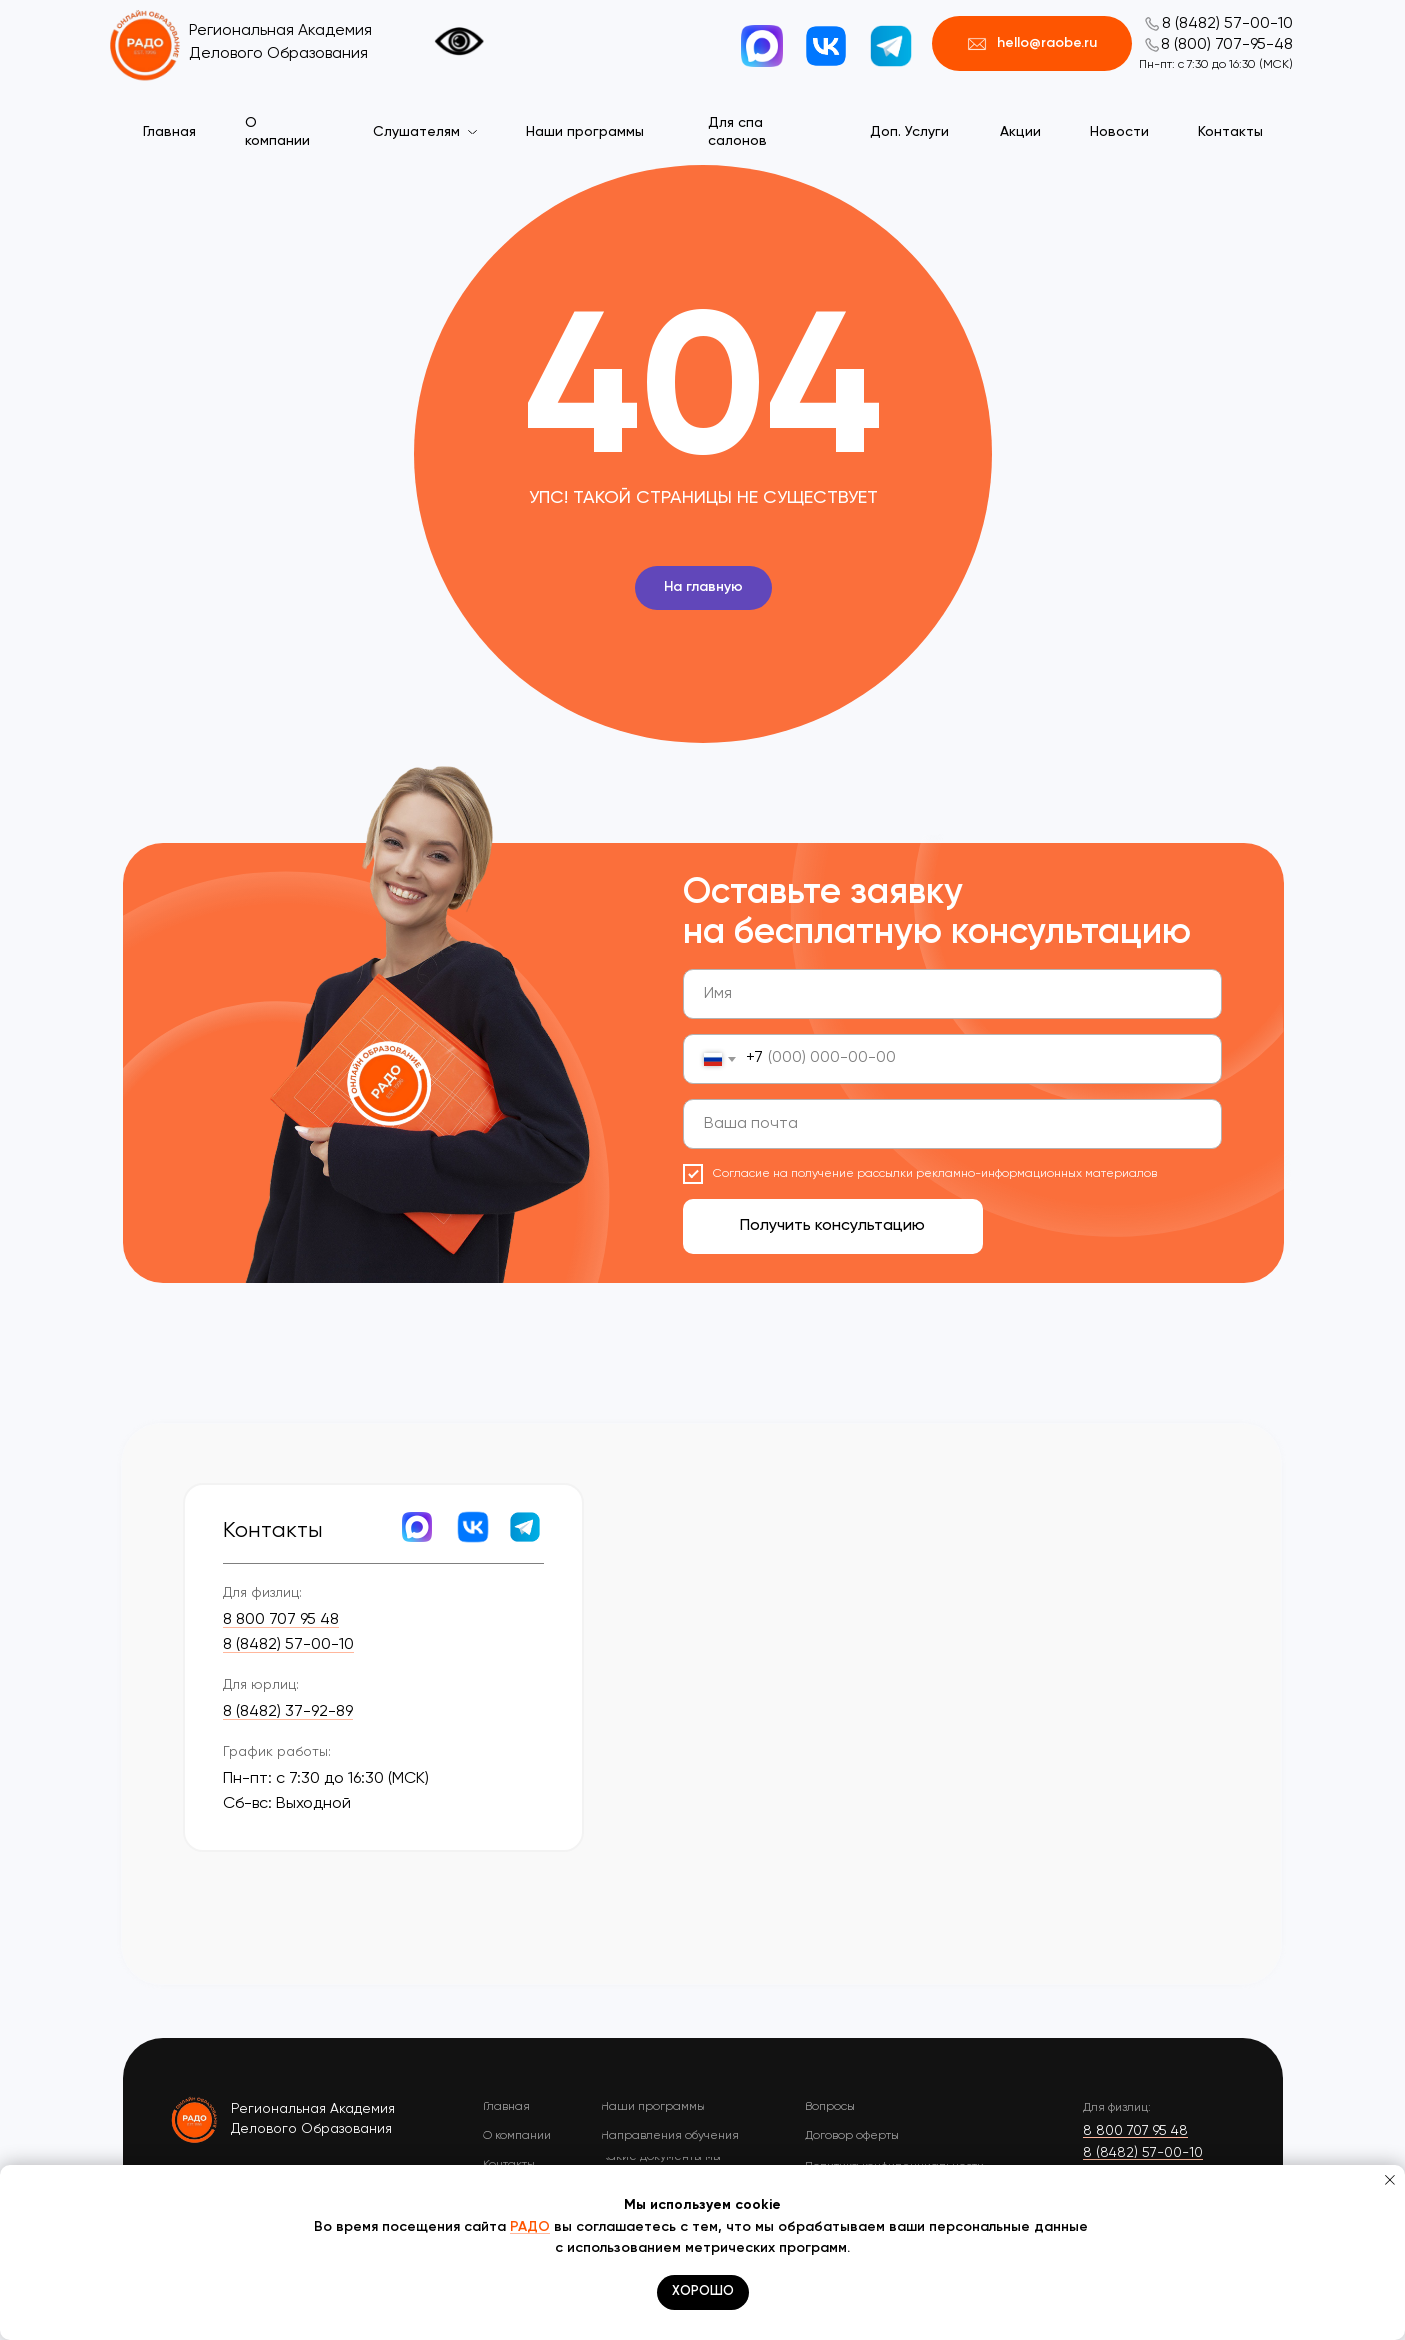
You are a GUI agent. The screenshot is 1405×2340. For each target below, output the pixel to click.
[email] (952, 1124)
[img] (195, 2119)
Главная (169, 132)
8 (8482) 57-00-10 (1227, 24)
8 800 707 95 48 (281, 1620)
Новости (1119, 132)
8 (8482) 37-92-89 (288, 1712)
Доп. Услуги (909, 132)
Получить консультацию (832, 1226)
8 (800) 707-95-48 (1227, 45)
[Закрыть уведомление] (1390, 2180)
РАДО (530, 2227)
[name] (952, 994)
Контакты (1230, 132)
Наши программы (585, 132)
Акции (1020, 132)
